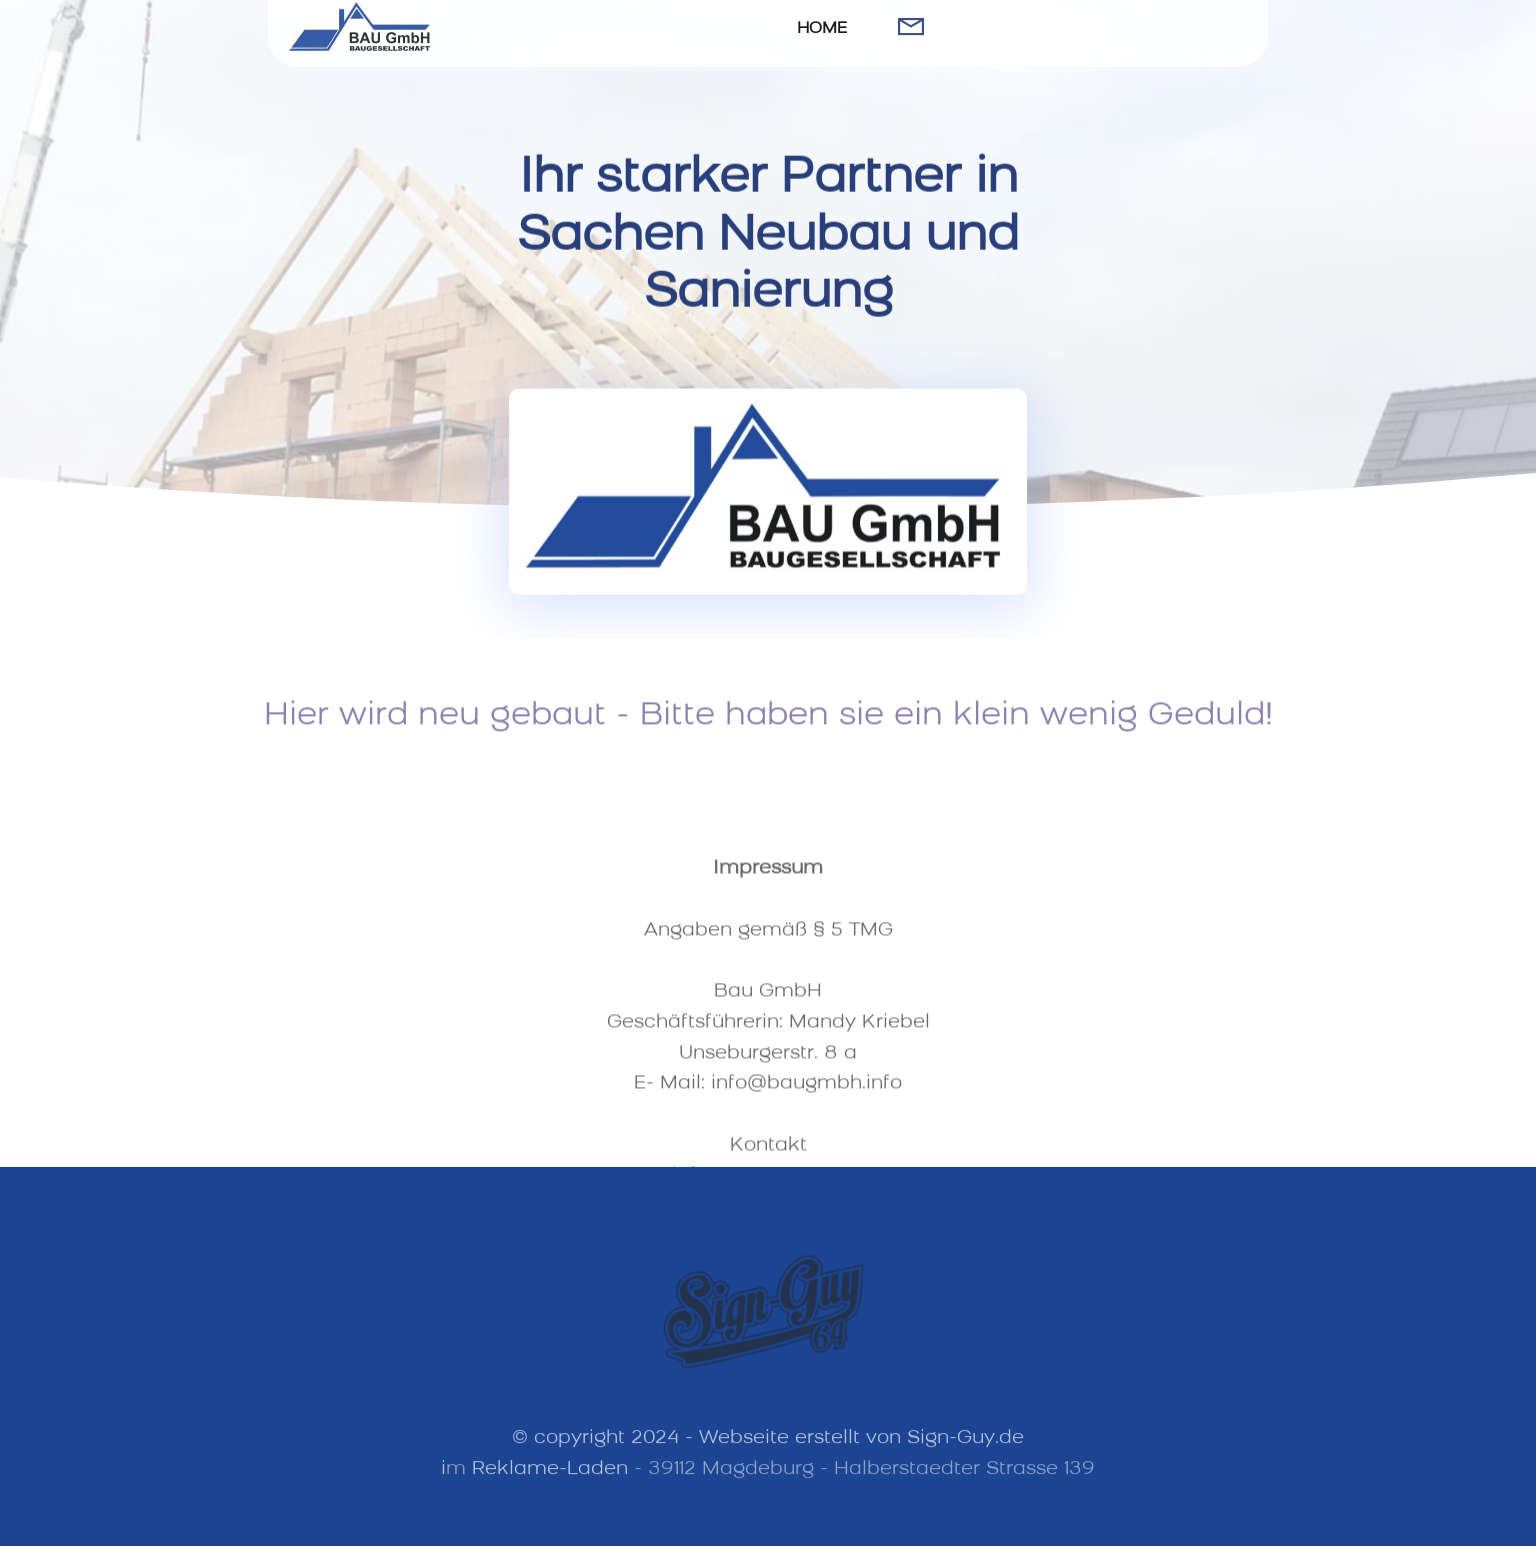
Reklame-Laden (550, 1479)
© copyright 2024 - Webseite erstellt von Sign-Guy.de (768, 1449)
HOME (822, 29)
